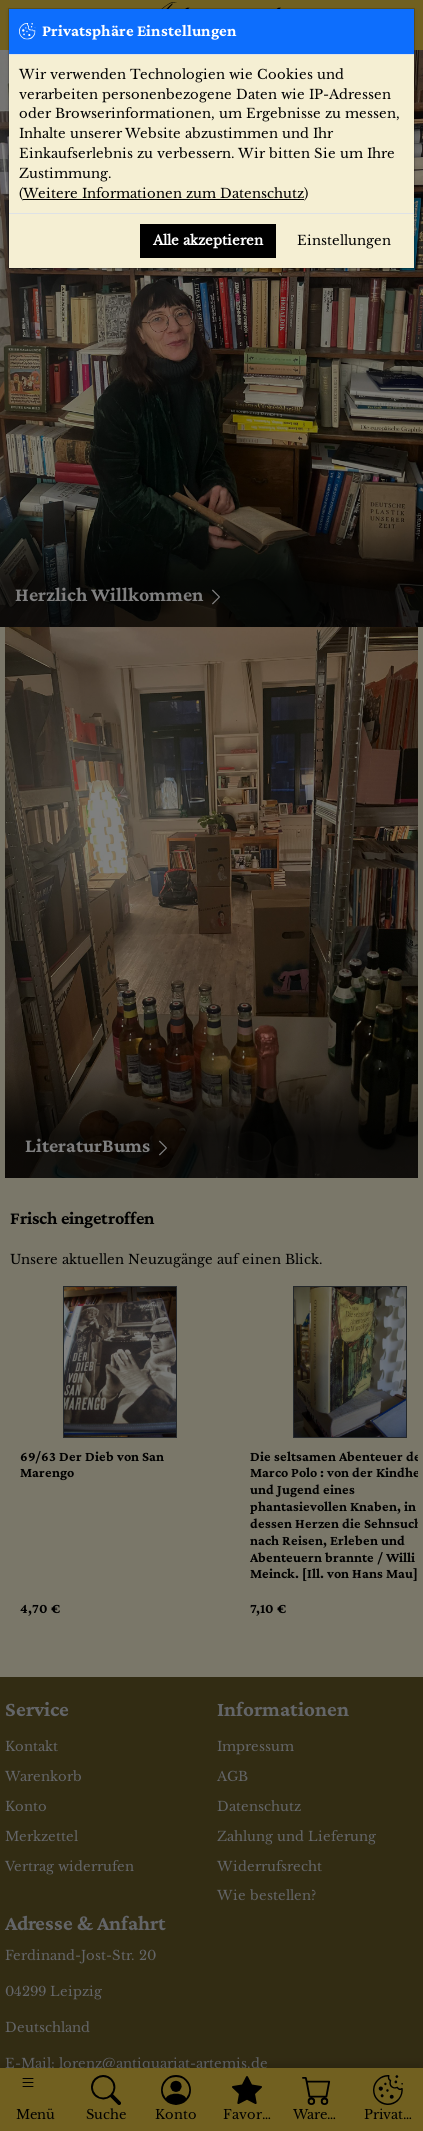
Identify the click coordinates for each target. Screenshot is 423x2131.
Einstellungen (344, 240)
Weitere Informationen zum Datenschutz (163, 193)
